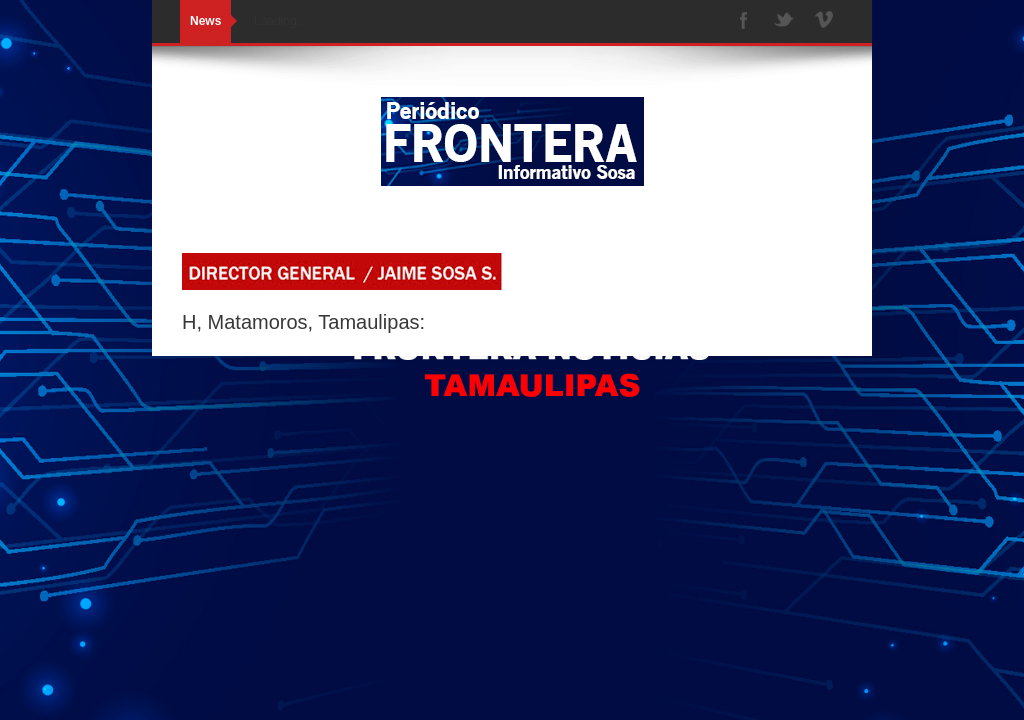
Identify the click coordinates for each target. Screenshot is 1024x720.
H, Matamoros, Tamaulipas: (303, 322)
